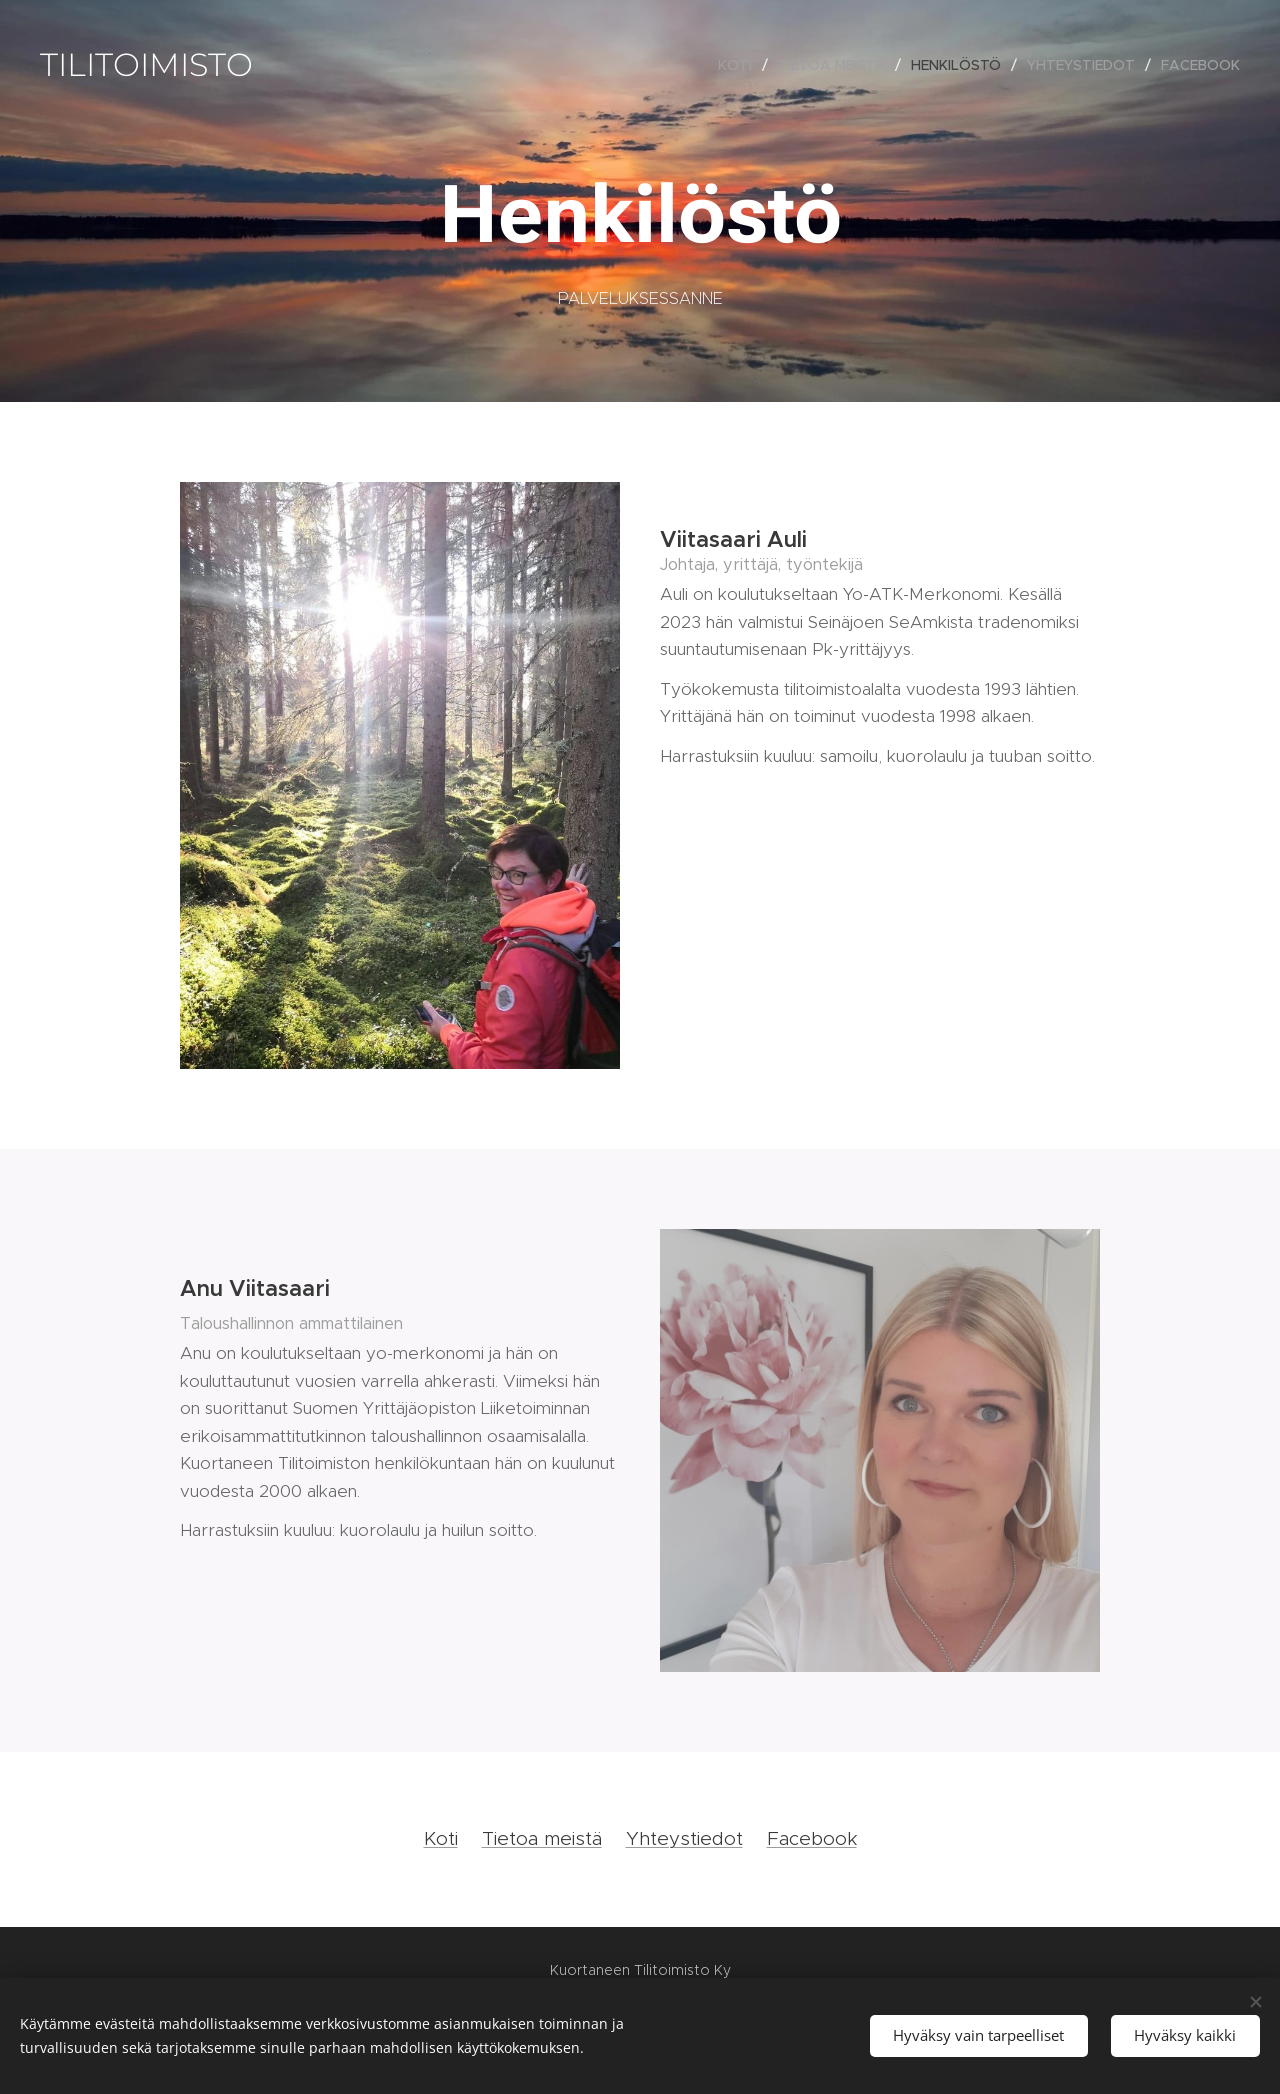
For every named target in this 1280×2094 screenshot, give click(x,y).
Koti (441, 1838)
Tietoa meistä (542, 1838)
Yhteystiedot (684, 1838)
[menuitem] (740, 65)
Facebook (812, 1838)
